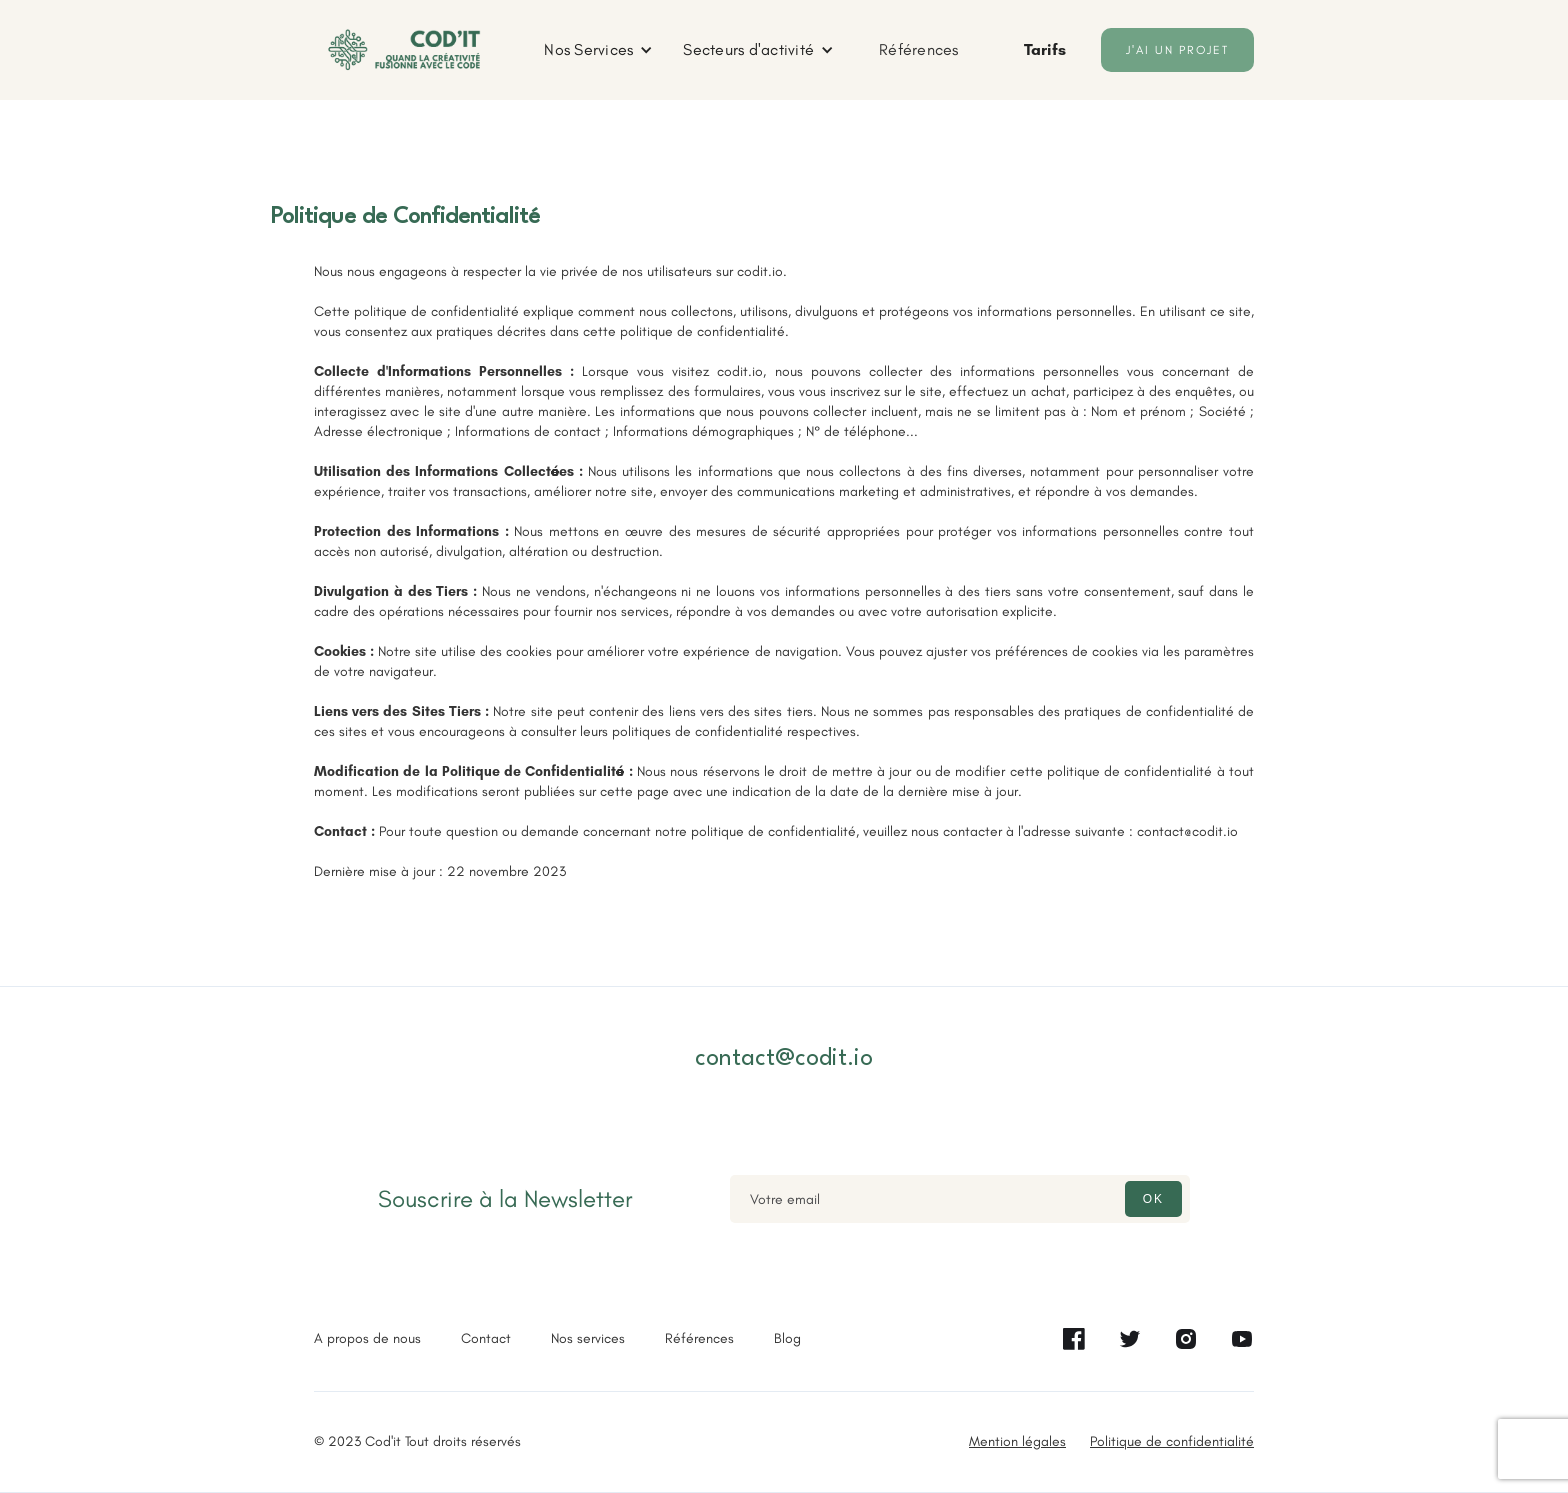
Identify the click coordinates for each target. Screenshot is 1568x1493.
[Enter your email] (960, 1199)
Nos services (588, 1338)
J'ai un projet (1177, 50)
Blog (787, 1338)
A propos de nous (367, 1338)
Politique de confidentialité (1172, 1441)
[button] (598, 50)
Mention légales (1017, 1441)
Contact (486, 1338)
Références (919, 49)
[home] (404, 50)
